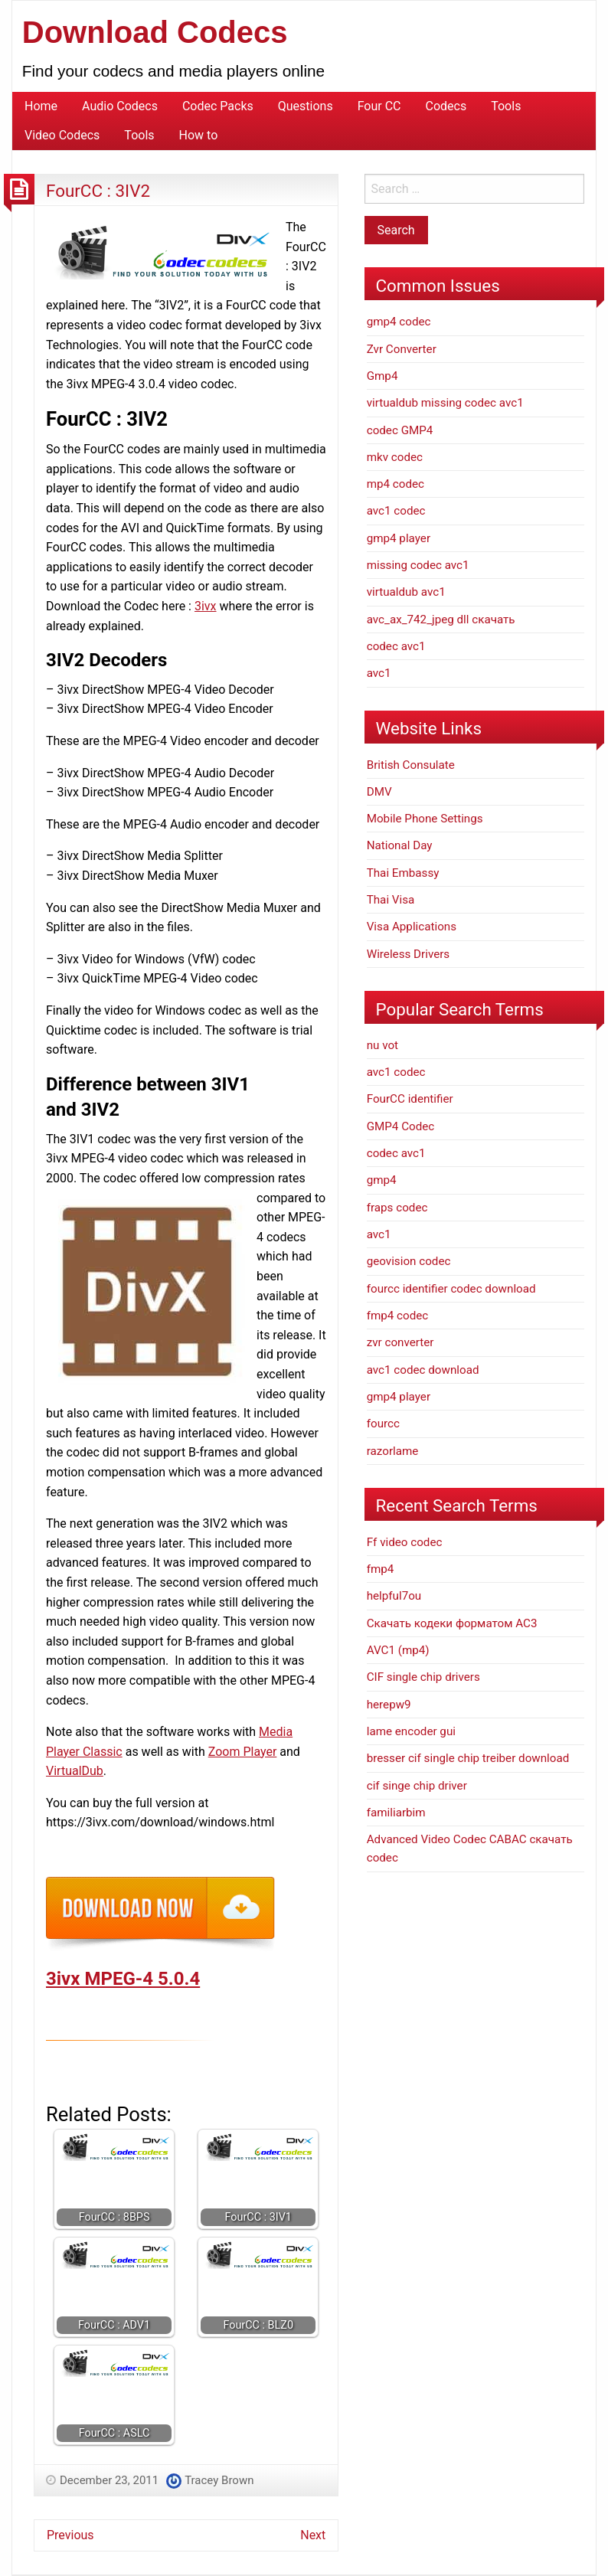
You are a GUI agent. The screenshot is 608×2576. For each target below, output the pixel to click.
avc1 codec (396, 511)
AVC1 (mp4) (398, 1650)
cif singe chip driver (417, 1786)
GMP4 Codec (401, 1126)
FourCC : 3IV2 (98, 191)
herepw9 (389, 1704)
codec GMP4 (400, 430)
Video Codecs (62, 135)
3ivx (205, 606)
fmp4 (380, 1569)
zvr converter (400, 1342)
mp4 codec (395, 484)
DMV (379, 792)
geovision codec (409, 1261)
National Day (400, 845)
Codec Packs (217, 106)
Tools (506, 106)
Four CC (379, 106)
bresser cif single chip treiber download (468, 1758)
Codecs (446, 106)
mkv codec (395, 457)
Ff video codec (405, 1542)
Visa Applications (411, 926)
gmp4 (382, 1180)
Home (41, 106)
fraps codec (397, 1207)
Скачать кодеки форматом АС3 (452, 1623)
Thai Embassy (403, 873)
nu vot (382, 1045)
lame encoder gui (411, 1731)
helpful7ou (394, 1596)
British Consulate (411, 765)
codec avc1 (396, 646)
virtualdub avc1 (406, 592)
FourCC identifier (410, 1099)
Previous (70, 2535)
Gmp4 (382, 376)
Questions (305, 106)
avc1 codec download (423, 1370)
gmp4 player (398, 538)
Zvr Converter (401, 349)
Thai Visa (391, 900)
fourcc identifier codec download (451, 1289)
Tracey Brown (219, 2480)
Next (312, 2535)
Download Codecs (155, 32)
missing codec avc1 (418, 565)
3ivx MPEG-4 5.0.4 (123, 1978)
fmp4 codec (398, 1315)
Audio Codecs (120, 106)
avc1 (379, 673)
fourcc (383, 1423)
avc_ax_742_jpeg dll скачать (441, 619)
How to (198, 135)
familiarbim (396, 1812)
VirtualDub (74, 1771)
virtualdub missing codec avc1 (445, 403)
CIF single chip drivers (423, 1677)
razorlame (393, 1451)
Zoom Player (242, 1751)
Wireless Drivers (408, 954)
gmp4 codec (399, 322)
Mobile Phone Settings (425, 818)
